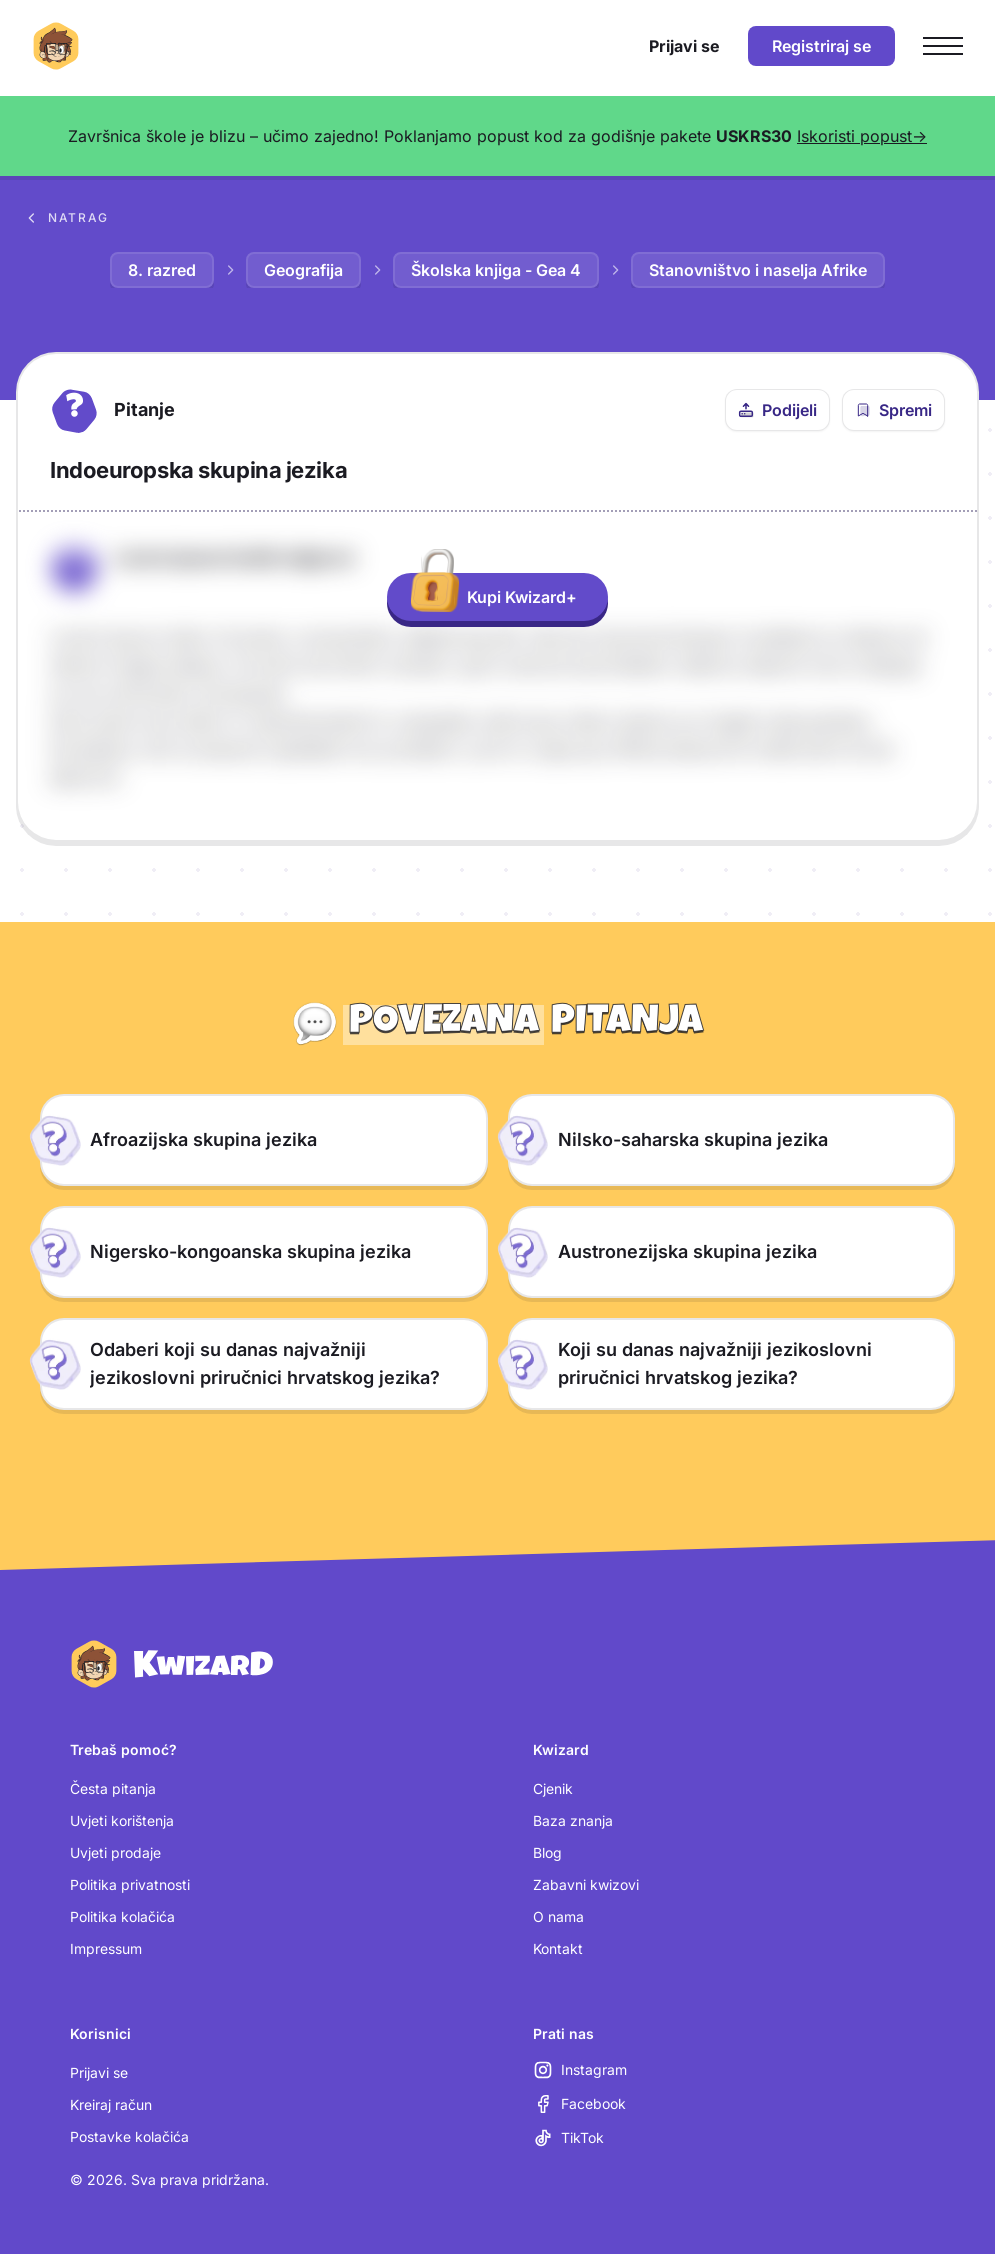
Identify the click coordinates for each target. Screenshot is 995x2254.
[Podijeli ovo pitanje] (777, 410)
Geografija (303, 270)
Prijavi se (99, 2072)
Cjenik (553, 1788)
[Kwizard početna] (56, 46)
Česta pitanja (113, 1788)
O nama (558, 1916)
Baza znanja (573, 1820)
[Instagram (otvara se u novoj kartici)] (580, 2070)
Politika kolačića (122, 1916)
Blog (547, 1852)
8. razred (162, 270)
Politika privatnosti (130, 1884)
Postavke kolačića (129, 2136)
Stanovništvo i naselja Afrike (758, 270)
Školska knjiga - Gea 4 (496, 270)
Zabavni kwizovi (586, 1884)
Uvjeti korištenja (122, 1820)
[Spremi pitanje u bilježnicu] (893, 410)
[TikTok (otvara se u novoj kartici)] (568, 2138)
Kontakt (558, 1948)
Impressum (106, 1948)
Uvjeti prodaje (115, 1852)
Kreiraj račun (111, 2104)
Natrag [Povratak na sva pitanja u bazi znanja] (66, 218)
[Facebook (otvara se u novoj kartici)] (579, 2104)
